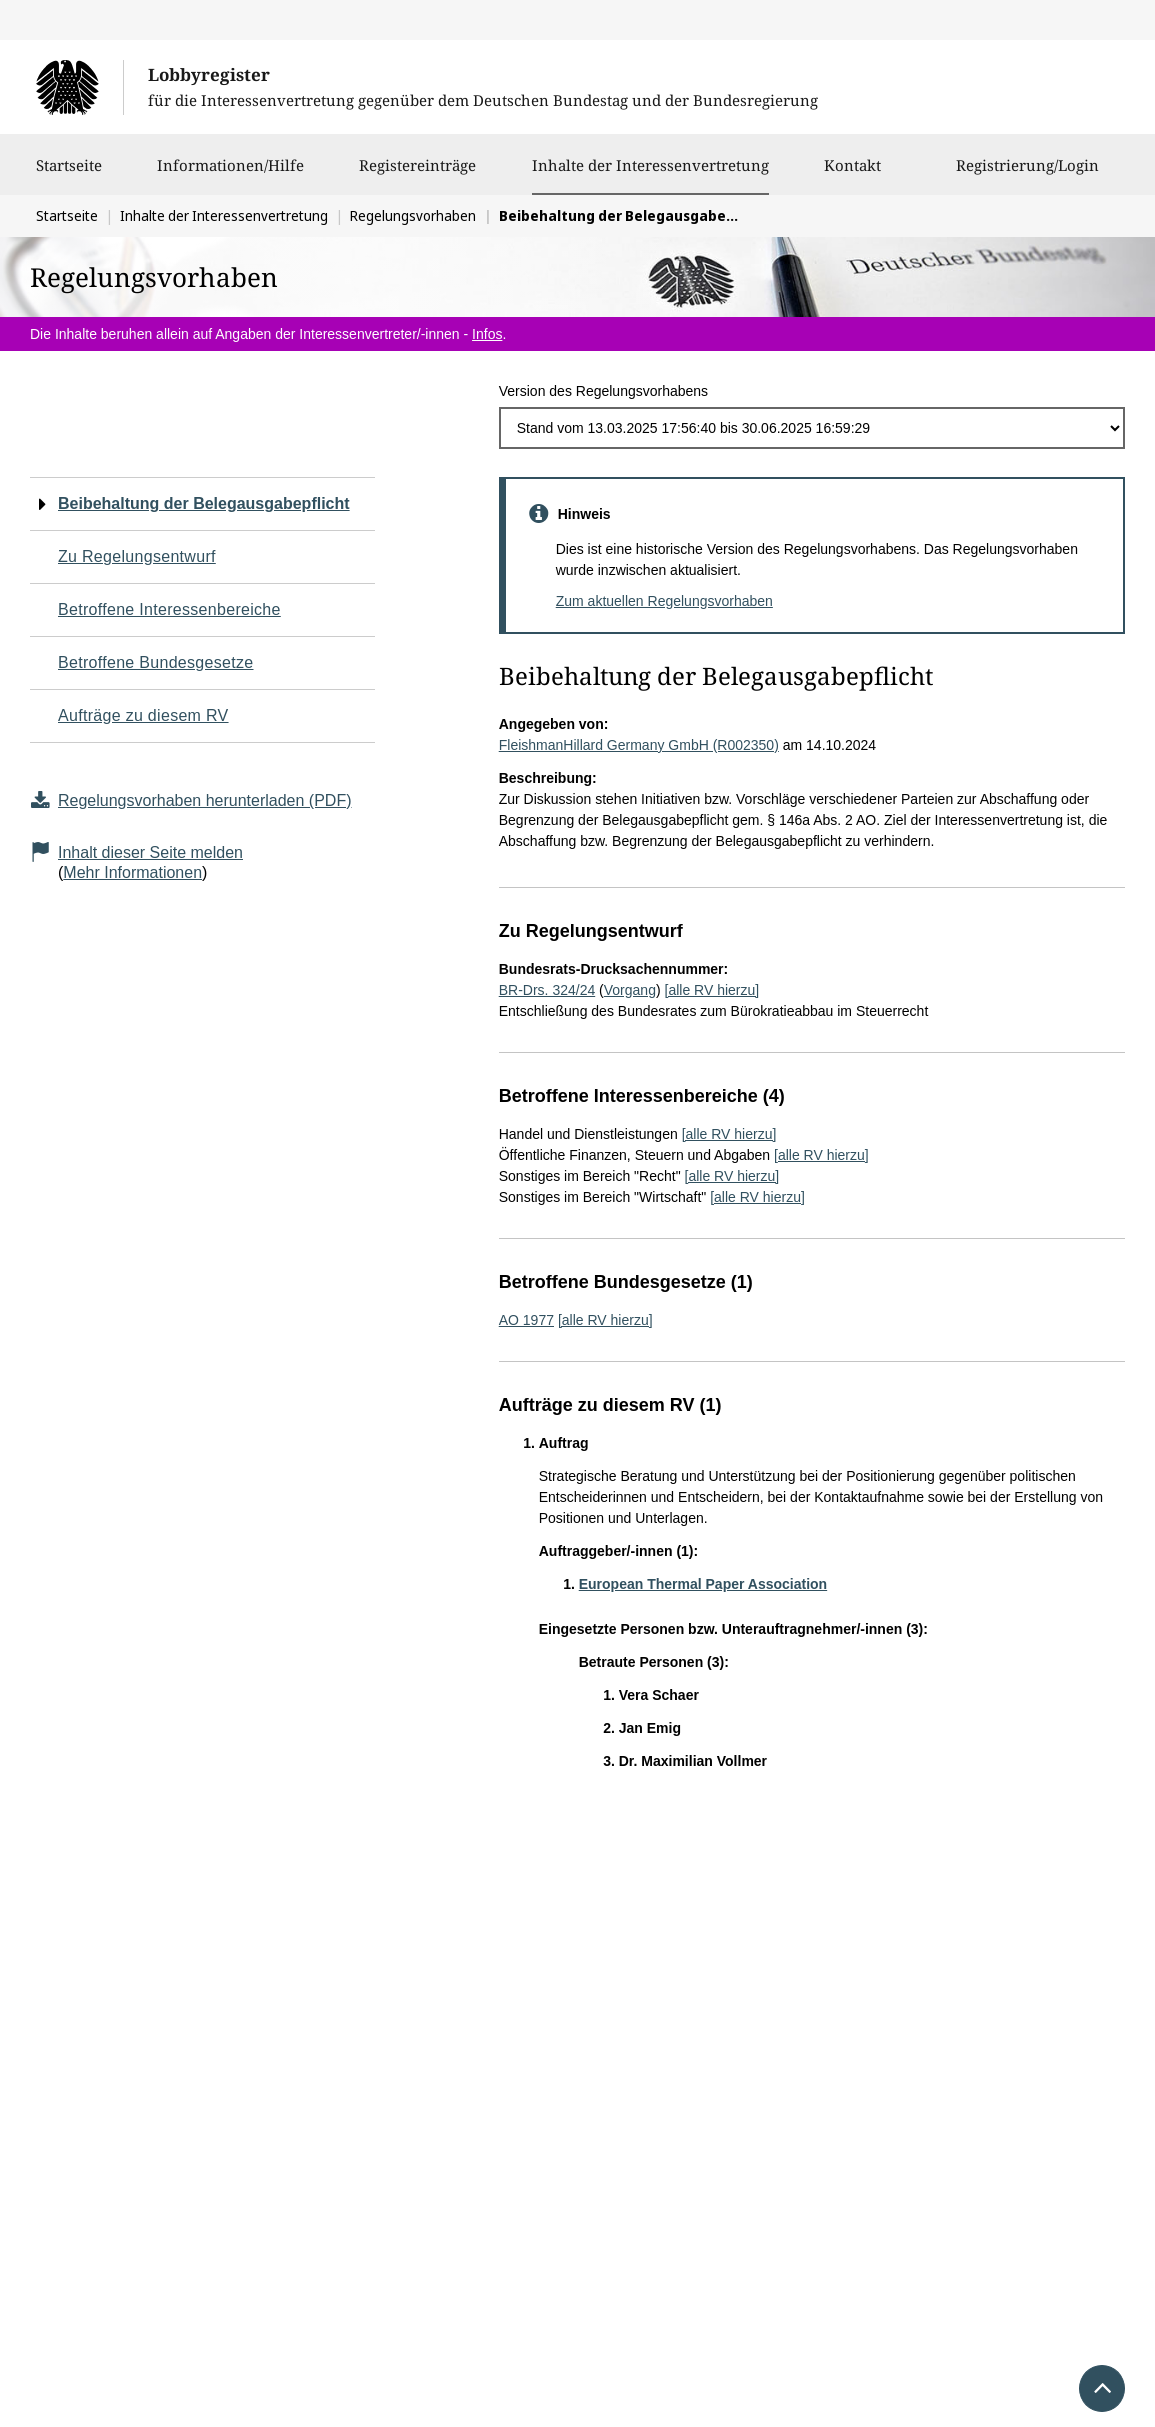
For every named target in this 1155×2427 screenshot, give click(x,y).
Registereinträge (417, 175)
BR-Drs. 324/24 (547, 990)
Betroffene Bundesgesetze (156, 662)
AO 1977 (526, 1320)
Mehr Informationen (132, 872)
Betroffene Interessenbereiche (169, 609)
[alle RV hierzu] (712, 990)
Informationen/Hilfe (230, 175)
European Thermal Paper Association (703, 1584)
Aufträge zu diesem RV (143, 715)
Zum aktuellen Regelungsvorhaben (664, 601)
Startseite (69, 175)
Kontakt (852, 175)
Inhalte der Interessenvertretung (650, 165)
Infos (487, 334)
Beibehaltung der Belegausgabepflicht (204, 503)
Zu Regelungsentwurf (137, 556)
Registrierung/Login (1027, 175)
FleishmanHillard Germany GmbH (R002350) (639, 745)
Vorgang (630, 990)
